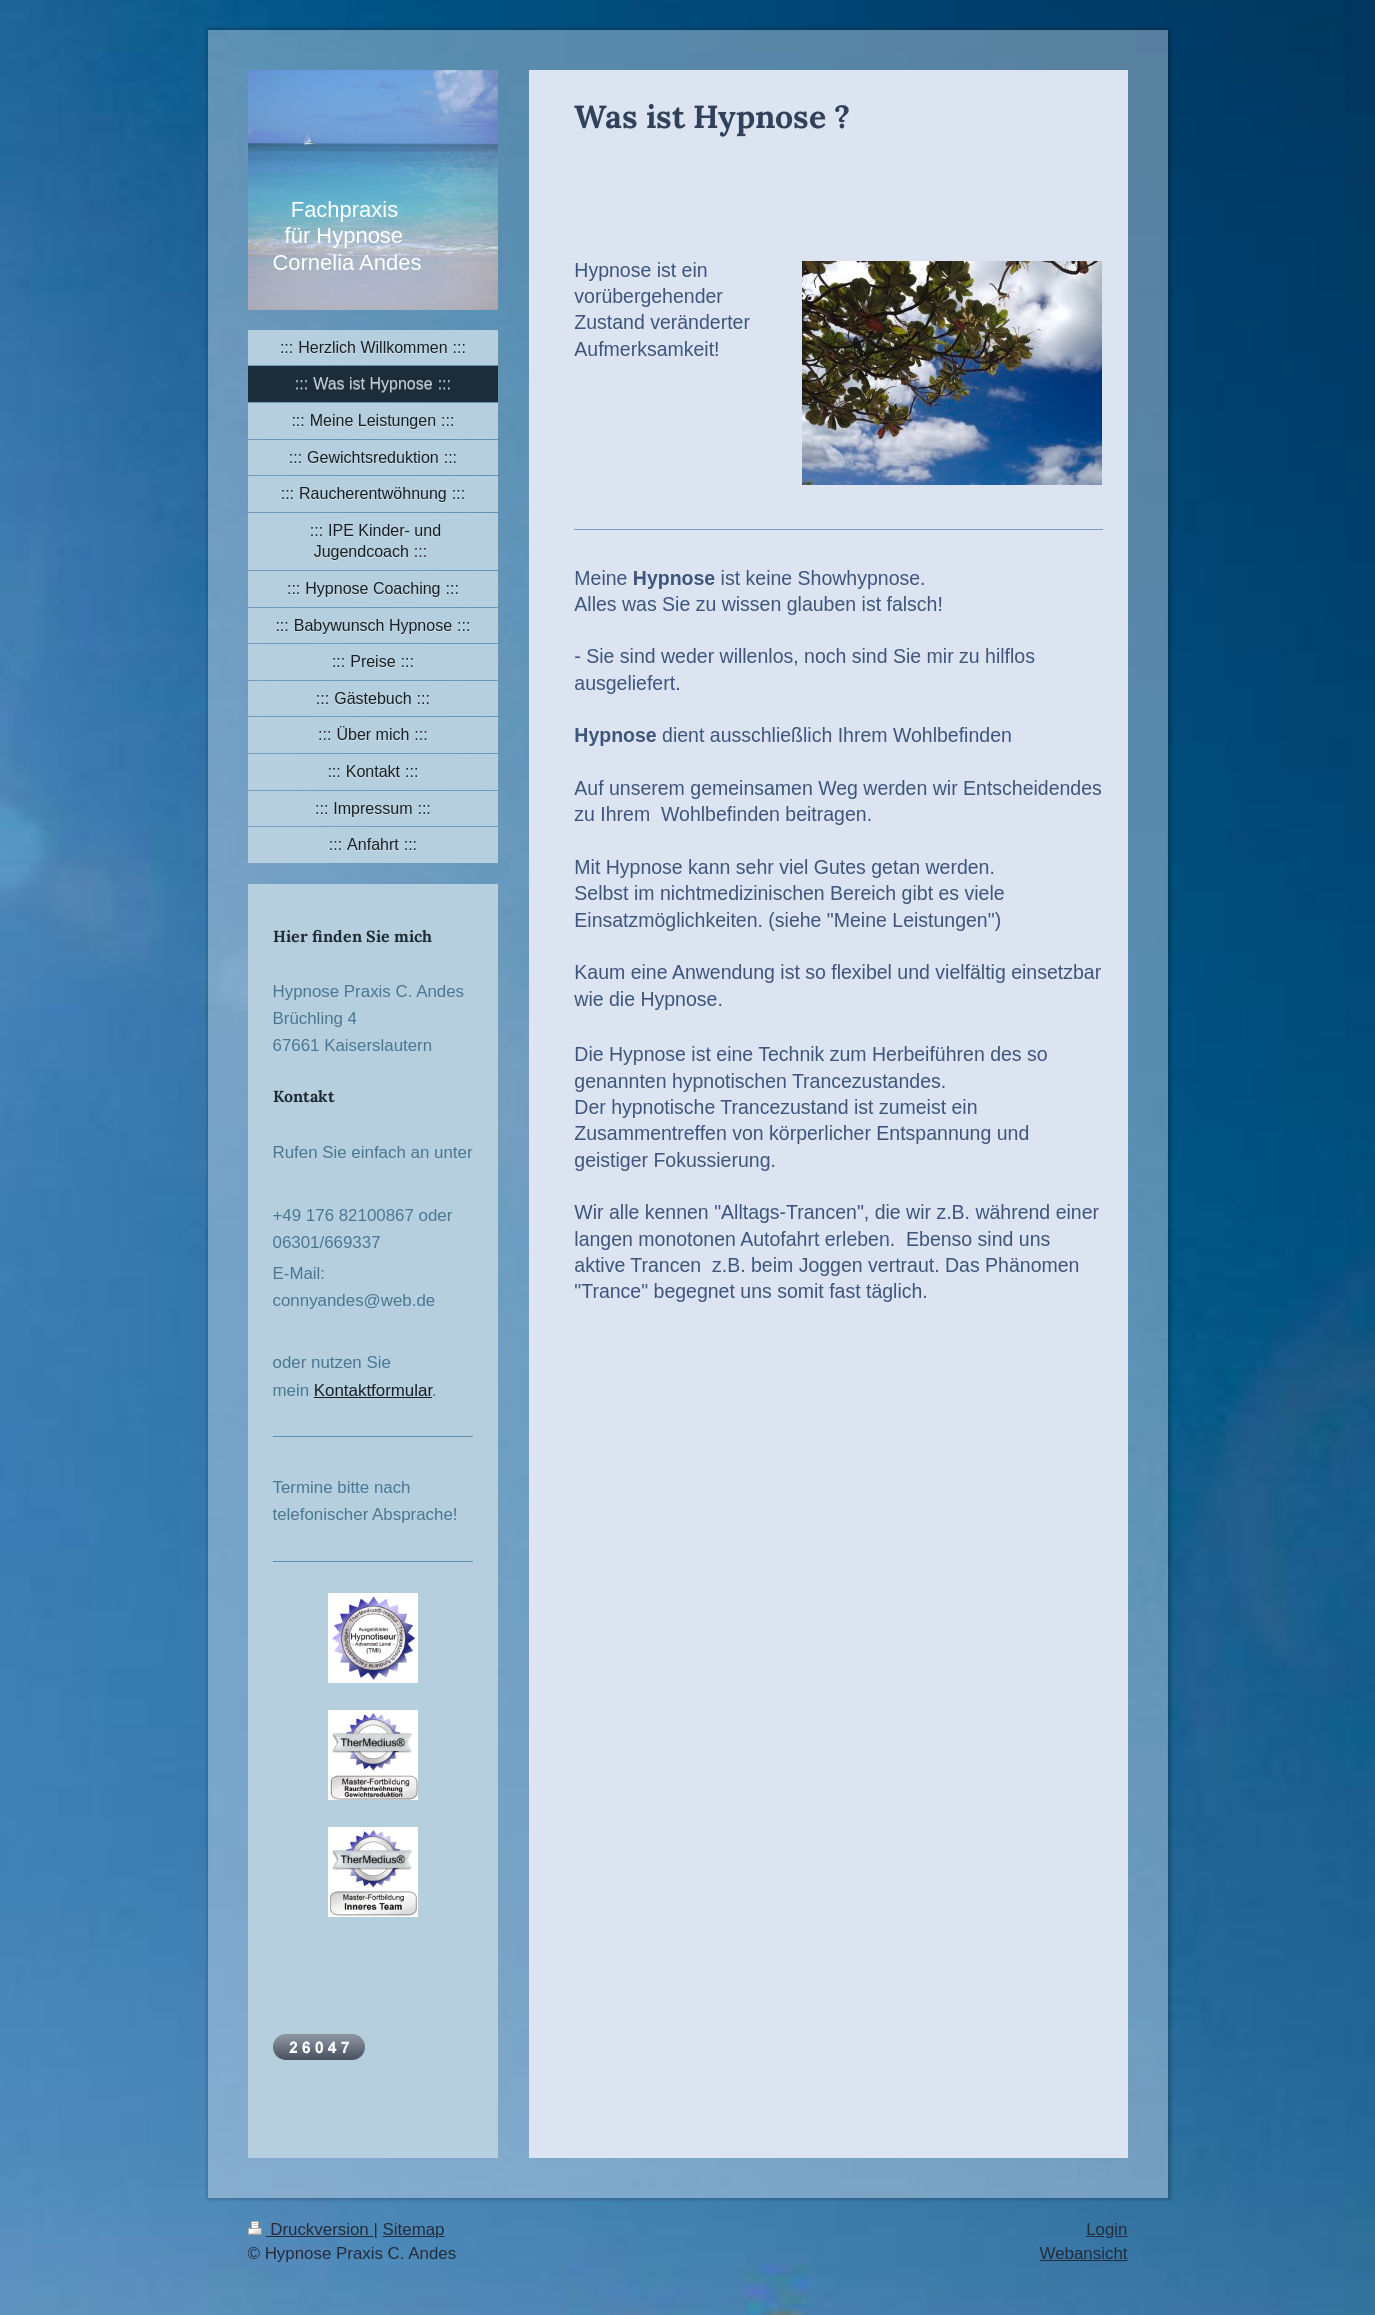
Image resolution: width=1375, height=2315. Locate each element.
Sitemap (414, 2229)
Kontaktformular (373, 1390)
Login (1106, 2229)
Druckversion (311, 2229)
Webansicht (1084, 2253)
